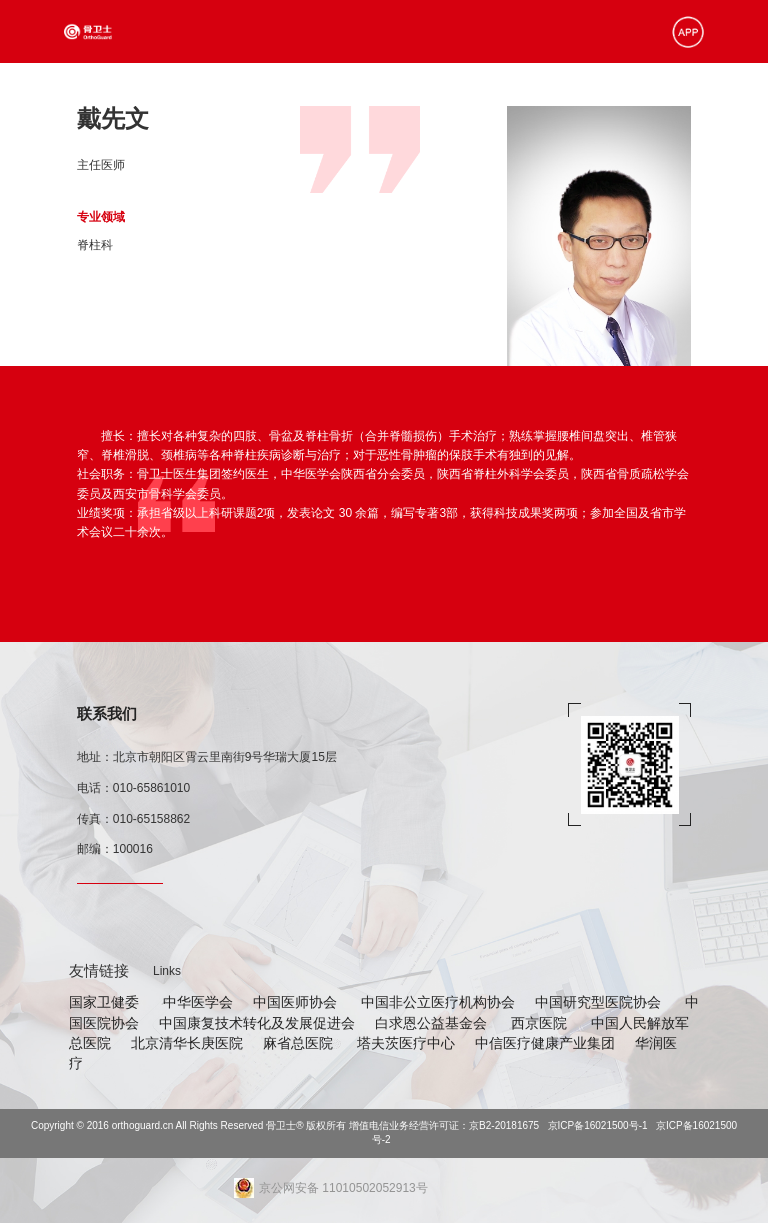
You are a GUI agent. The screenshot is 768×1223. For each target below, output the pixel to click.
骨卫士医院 (344, 94)
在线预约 (602, 94)
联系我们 (107, 713)
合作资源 (410, 94)
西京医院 (541, 1023)
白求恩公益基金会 (433, 1023)
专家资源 (278, 94)
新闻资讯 (470, 94)
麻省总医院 (300, 1043)
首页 (170, 94)
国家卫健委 (106, 1002)
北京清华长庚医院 (187, 1043)
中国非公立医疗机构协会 (438, 1002)
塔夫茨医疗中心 (406, 1043)
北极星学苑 (536, 94)
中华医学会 (198, 1002)
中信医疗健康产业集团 (545, 1043)
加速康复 (218, 94)
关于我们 (662, 94)
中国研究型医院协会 (600, 1002)
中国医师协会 (297, 1002)
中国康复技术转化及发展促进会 (257, 1023)
